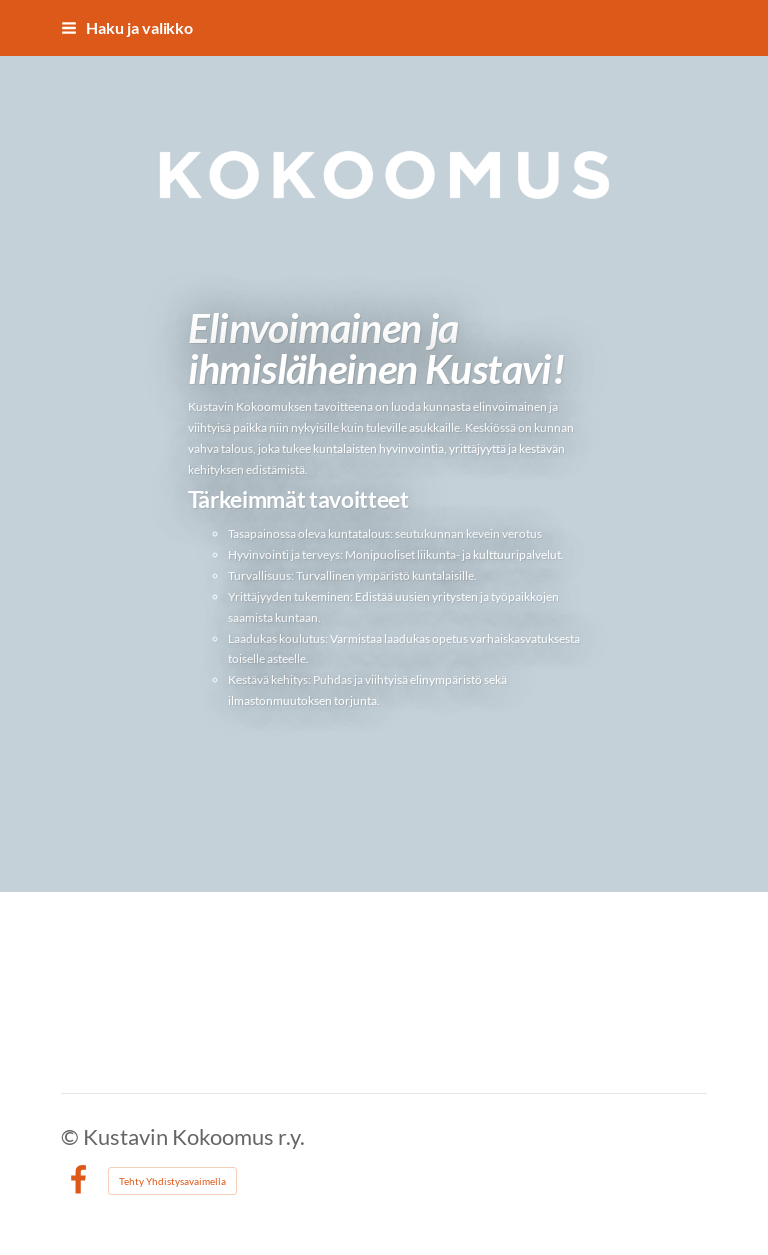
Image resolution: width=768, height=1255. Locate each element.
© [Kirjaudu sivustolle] (72, 1136)
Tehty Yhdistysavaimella (172, 1181)
